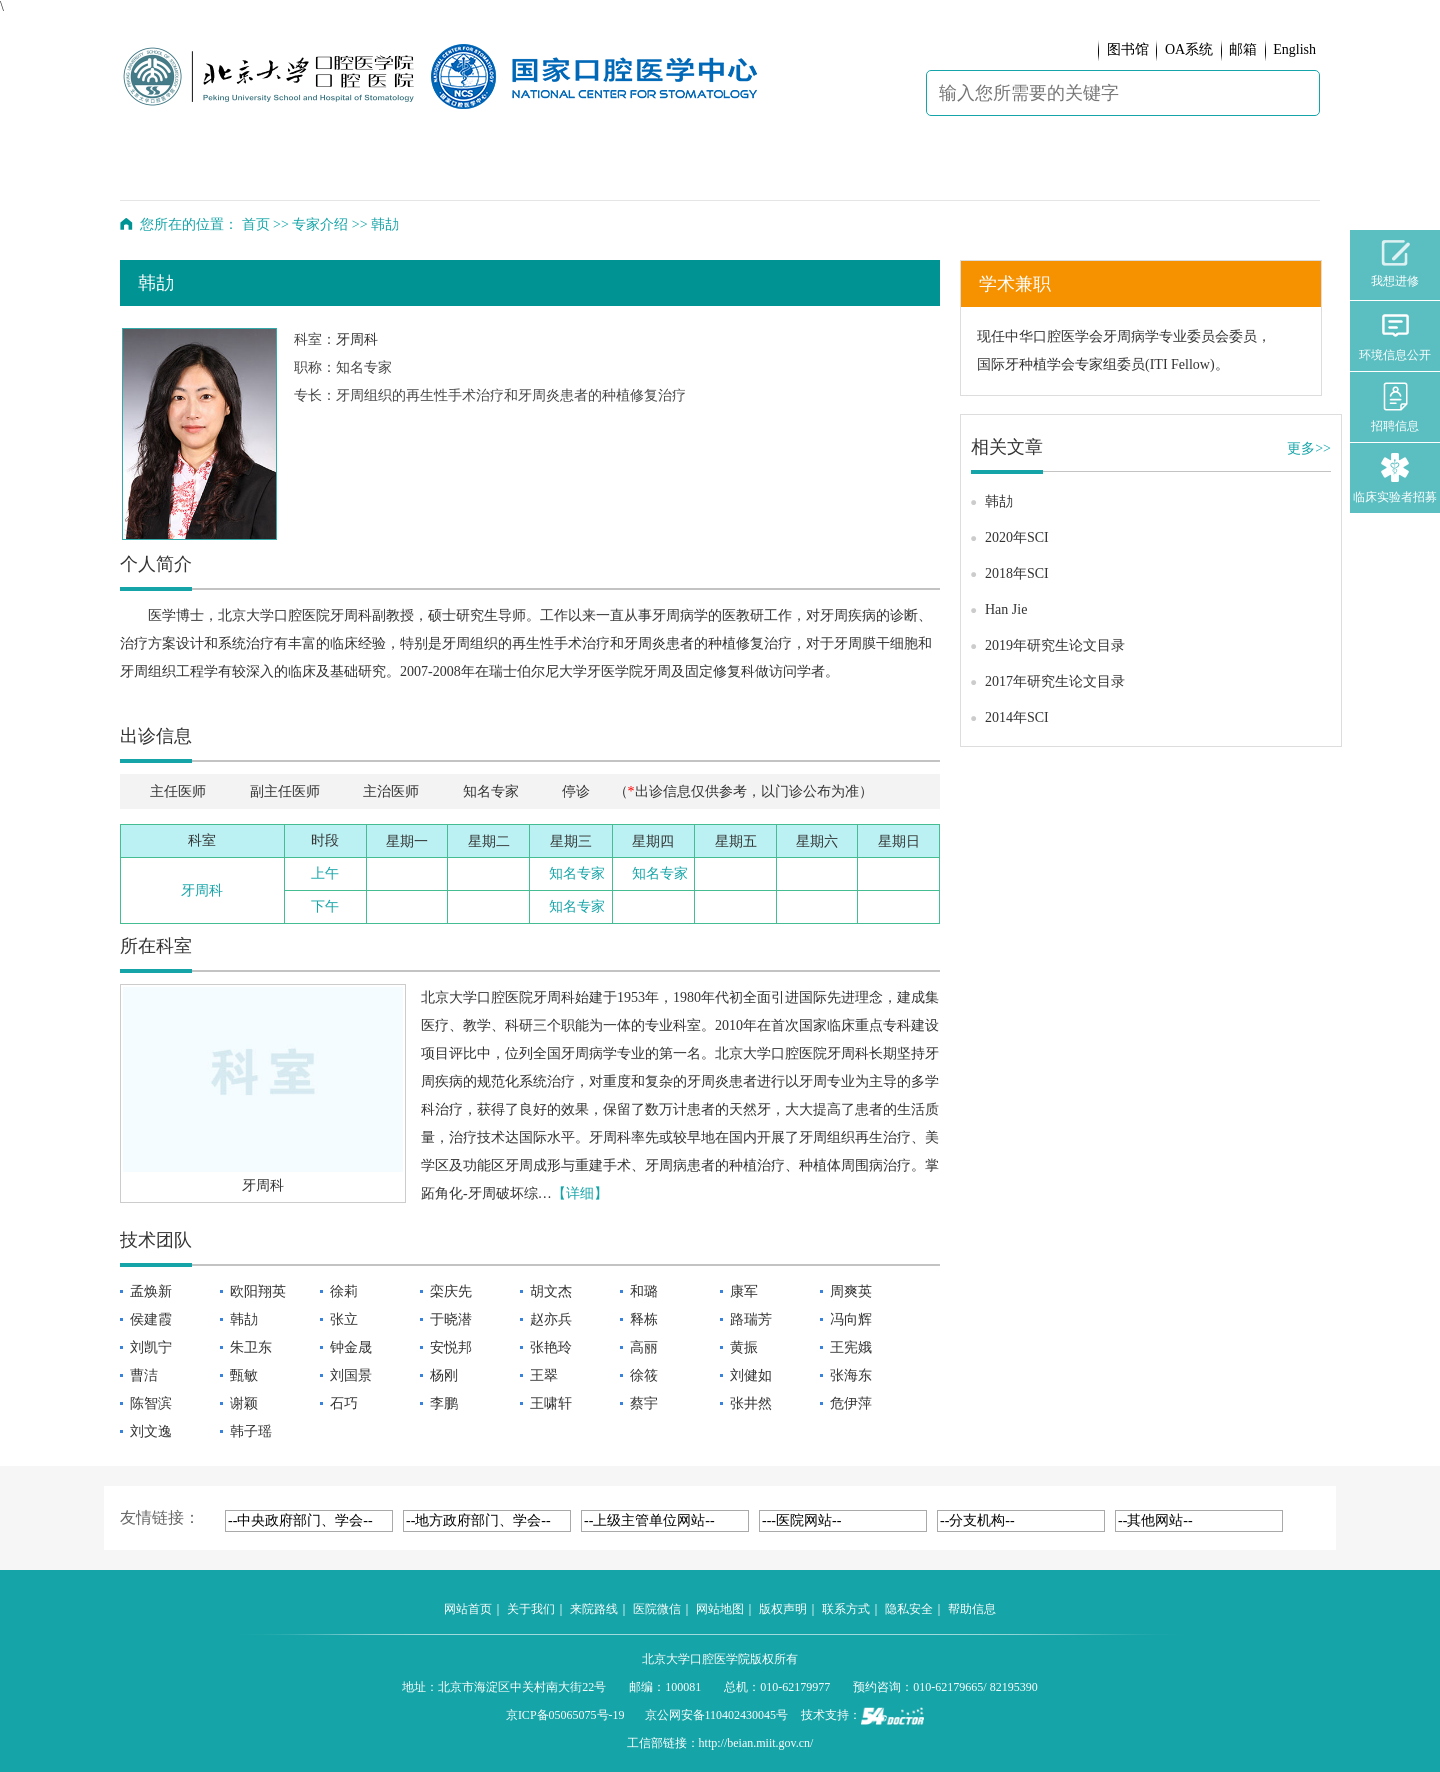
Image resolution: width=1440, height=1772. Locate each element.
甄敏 (244, 1375)
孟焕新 (151, 1291)
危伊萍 (851, 1403)
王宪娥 (851, 1347)
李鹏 (444, 1403)
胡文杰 (551, 1291)
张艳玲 (551, 1347)
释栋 (644, 1319)
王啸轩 (551, 1403)
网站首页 (468, 1609)
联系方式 (846, 1609)
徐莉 (344, 1291)
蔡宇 (644, 1403)
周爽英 (851, 1291)
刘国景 (351, 1375)
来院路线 (594, 1609)
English (1294, 49)
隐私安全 (909, 1609)
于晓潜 (451, 1319)
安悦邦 (451, 1347)
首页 (256, 224)
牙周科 (357, 339)
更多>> (1309, 448)
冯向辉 (851, 1319)
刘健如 (751, 1375)
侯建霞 (151, 1319)
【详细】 (580, 1193)
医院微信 (657, 1609)
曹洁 (144, 1375)
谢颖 (244, 1403)
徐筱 (644, 1375)
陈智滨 (151, 1403)
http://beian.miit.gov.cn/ (756, 1743)
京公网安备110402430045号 (717, 1715)
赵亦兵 (551, 1319)
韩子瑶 (251, 1431)
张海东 (851, 1375)
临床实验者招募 (1395, 478)
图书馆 (1128, 49)
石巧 (344, 1403)
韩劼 (244, 1319)
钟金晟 (351, 1347)
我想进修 (1395, 264)
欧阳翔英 (258, 1291)
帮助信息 (972, 1609)
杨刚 (444, 1375)
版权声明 (783, 1609)
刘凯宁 (151, 1347)
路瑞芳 (751, 1319)
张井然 (751, 1403)
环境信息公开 (1395, 336)
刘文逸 (151, 1431)
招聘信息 (1395, 407)
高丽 (644, 1347)
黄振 (744, 1347)
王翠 (544, 1375)
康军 (744, 1291)
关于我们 (531, 1609)
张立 (344, 1319)
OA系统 (1189, 49)
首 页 (174, 170)
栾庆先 (451, 1291)
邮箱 (1243, 49)
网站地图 (720, 1609)
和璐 (644, 1291)
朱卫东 (251, 1347)
